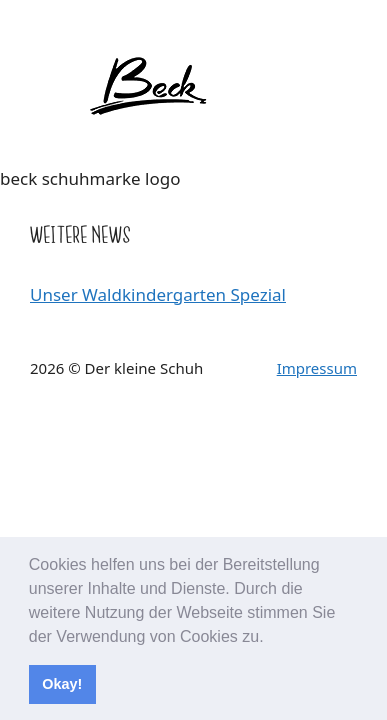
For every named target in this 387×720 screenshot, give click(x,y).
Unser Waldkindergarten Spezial (158, 294)
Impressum (317, 368)
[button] (271, 638)
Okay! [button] (62, 684)
